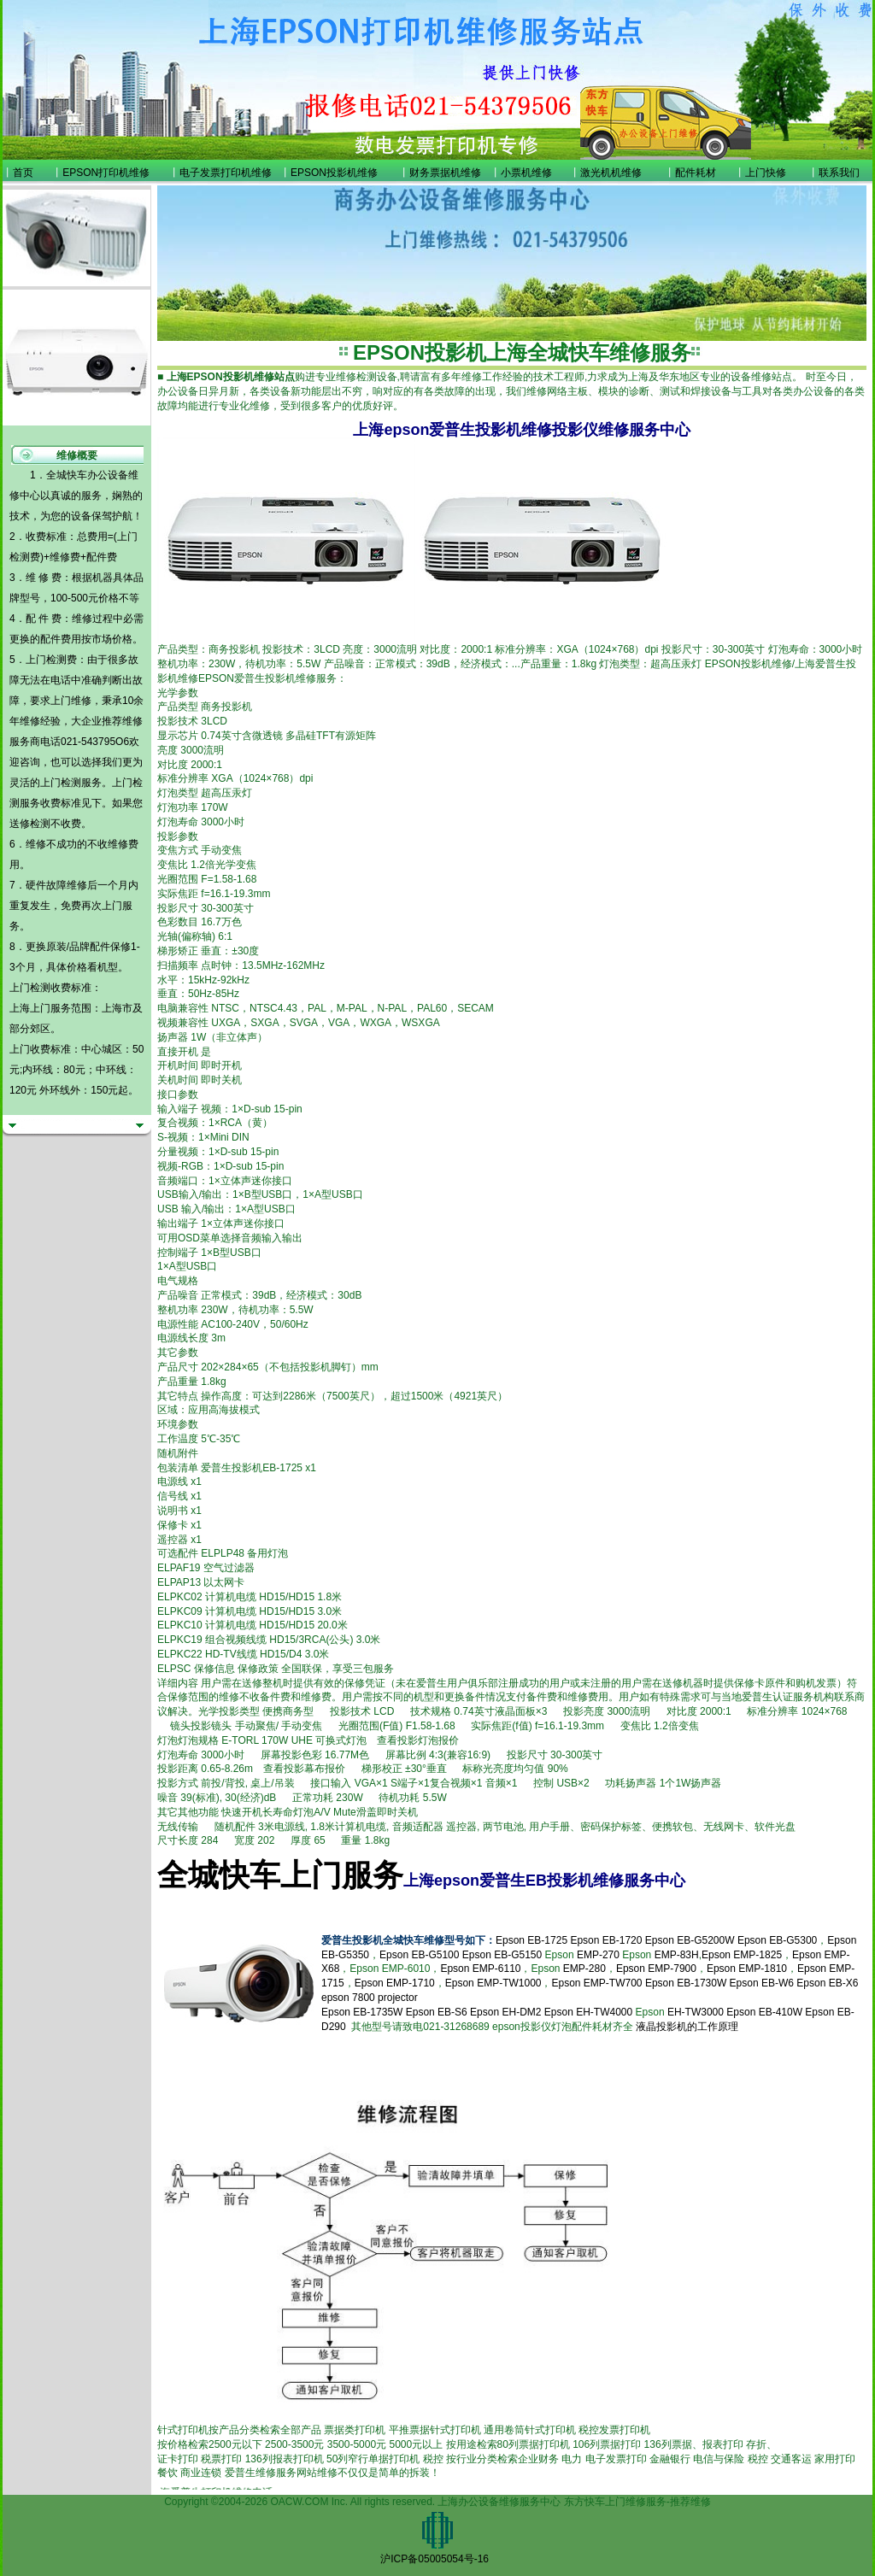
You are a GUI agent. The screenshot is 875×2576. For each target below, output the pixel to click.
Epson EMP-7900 (656, 1969)
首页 (23, 173)
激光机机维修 (611, 173)
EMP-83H (677, 1955)
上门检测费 (51, 660)
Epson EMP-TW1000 (493, 1983)
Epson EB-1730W (685, 1983)
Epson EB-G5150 (502, 1955)
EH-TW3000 (695, 2012)
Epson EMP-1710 (395, 1983)
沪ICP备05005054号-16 (434, 2559)
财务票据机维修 (445, 173)
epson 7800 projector (369, 1998)
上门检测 (60, 783)
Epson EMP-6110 (480, 1969)
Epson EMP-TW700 (596, 1983)
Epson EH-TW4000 (588, 2012)
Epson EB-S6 (438, 2012)
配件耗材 (695, 173)
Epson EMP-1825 (742, 1955)
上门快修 (765, 173)
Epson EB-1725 (531, 1940)
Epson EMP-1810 (747, 1969)
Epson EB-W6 (762, 1983)
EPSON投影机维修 (334, 173)
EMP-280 (584, 1969)
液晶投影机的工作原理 (687, 2027)
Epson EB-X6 (827, 1983)
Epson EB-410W (764, 2012)
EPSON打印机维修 (106, 173)
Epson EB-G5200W (690, 1940)
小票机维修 (526, 173)
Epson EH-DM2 (505, 2012)
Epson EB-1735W (361, 2012)
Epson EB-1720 (606, 1940)
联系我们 (839, 173)
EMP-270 (598, 1955)
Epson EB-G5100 (419, 1955)
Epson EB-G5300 (777, 1940)
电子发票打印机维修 (225, 173)
